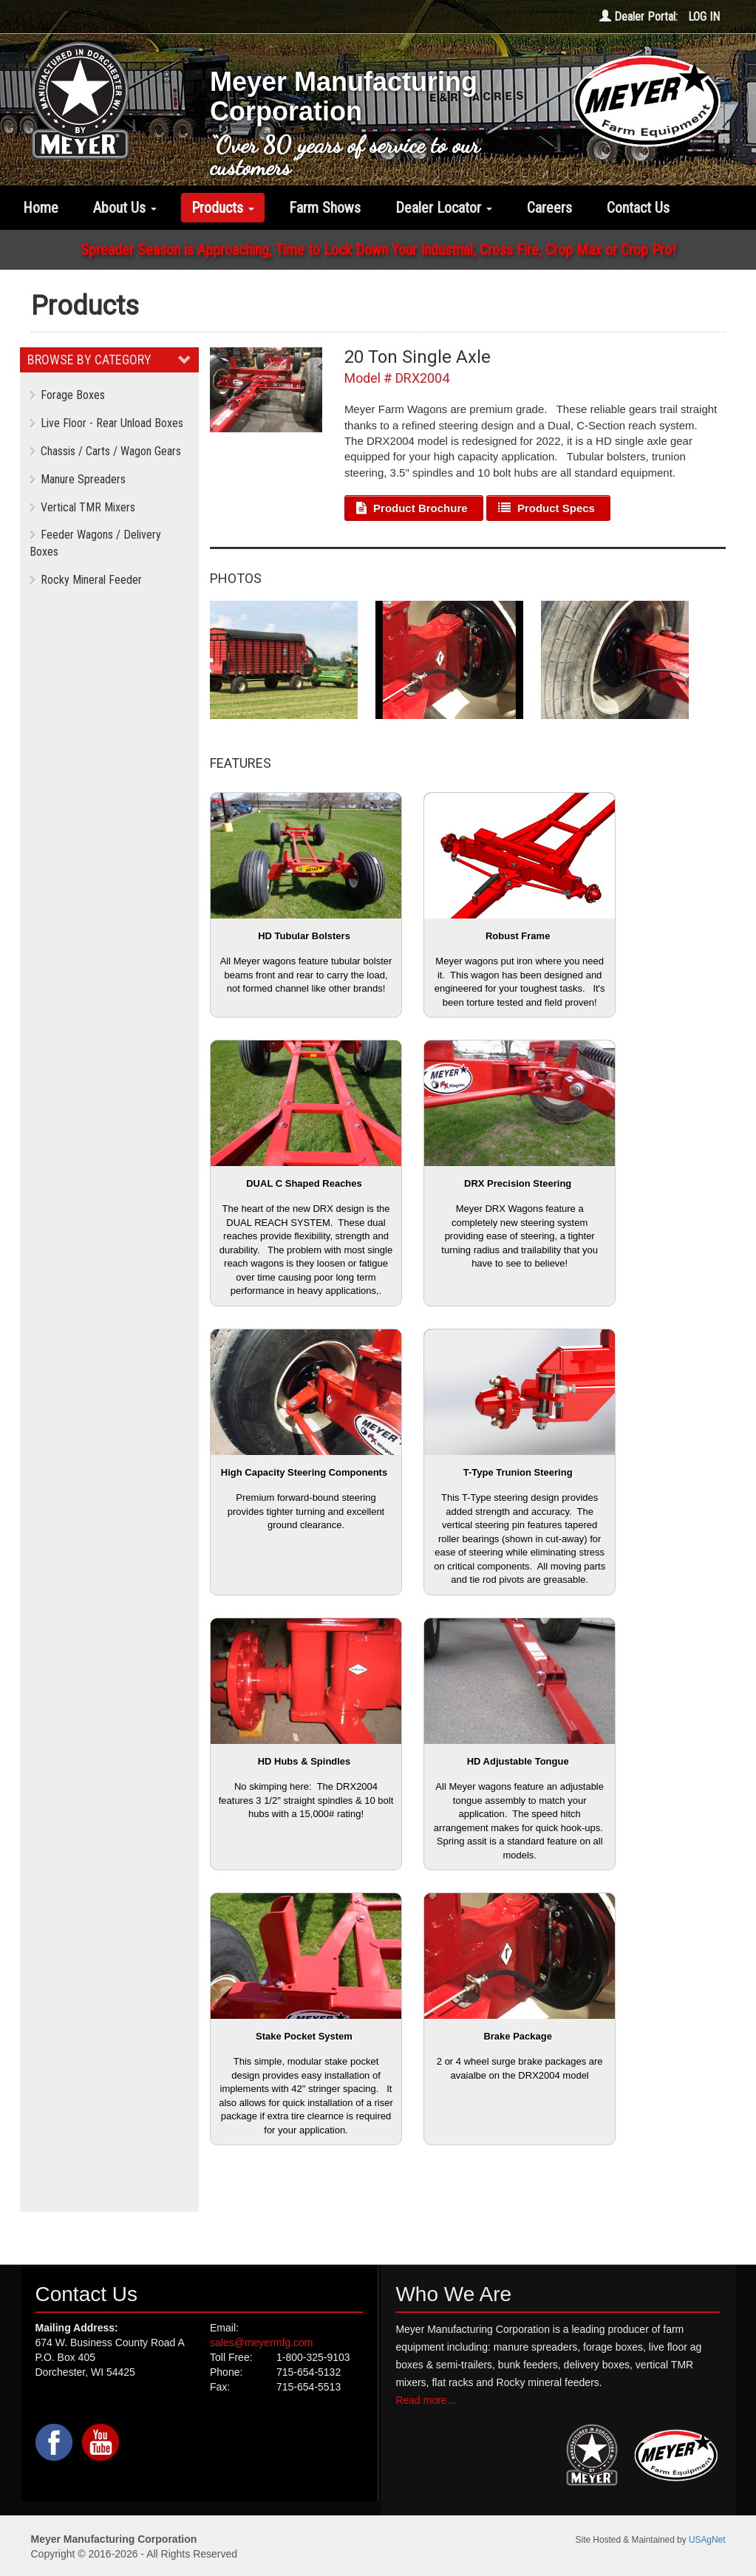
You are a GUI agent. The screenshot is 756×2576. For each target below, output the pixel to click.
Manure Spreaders (78, 479)
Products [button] (222, 208)
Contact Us (638, 208)
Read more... (425, 2400)
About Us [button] (125, 208)
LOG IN (704, 17)
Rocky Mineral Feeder (86, 580)
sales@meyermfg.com (261, 2342)
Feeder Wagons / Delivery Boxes (95, 543)
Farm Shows (325, 208)
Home (40, 208)
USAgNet (707, 2540)
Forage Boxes (67, 395)
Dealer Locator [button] (443, 208)
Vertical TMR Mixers (82, 507)
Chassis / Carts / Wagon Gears (105, 451)
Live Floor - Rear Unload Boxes (106, 423)
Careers (549, 208)
